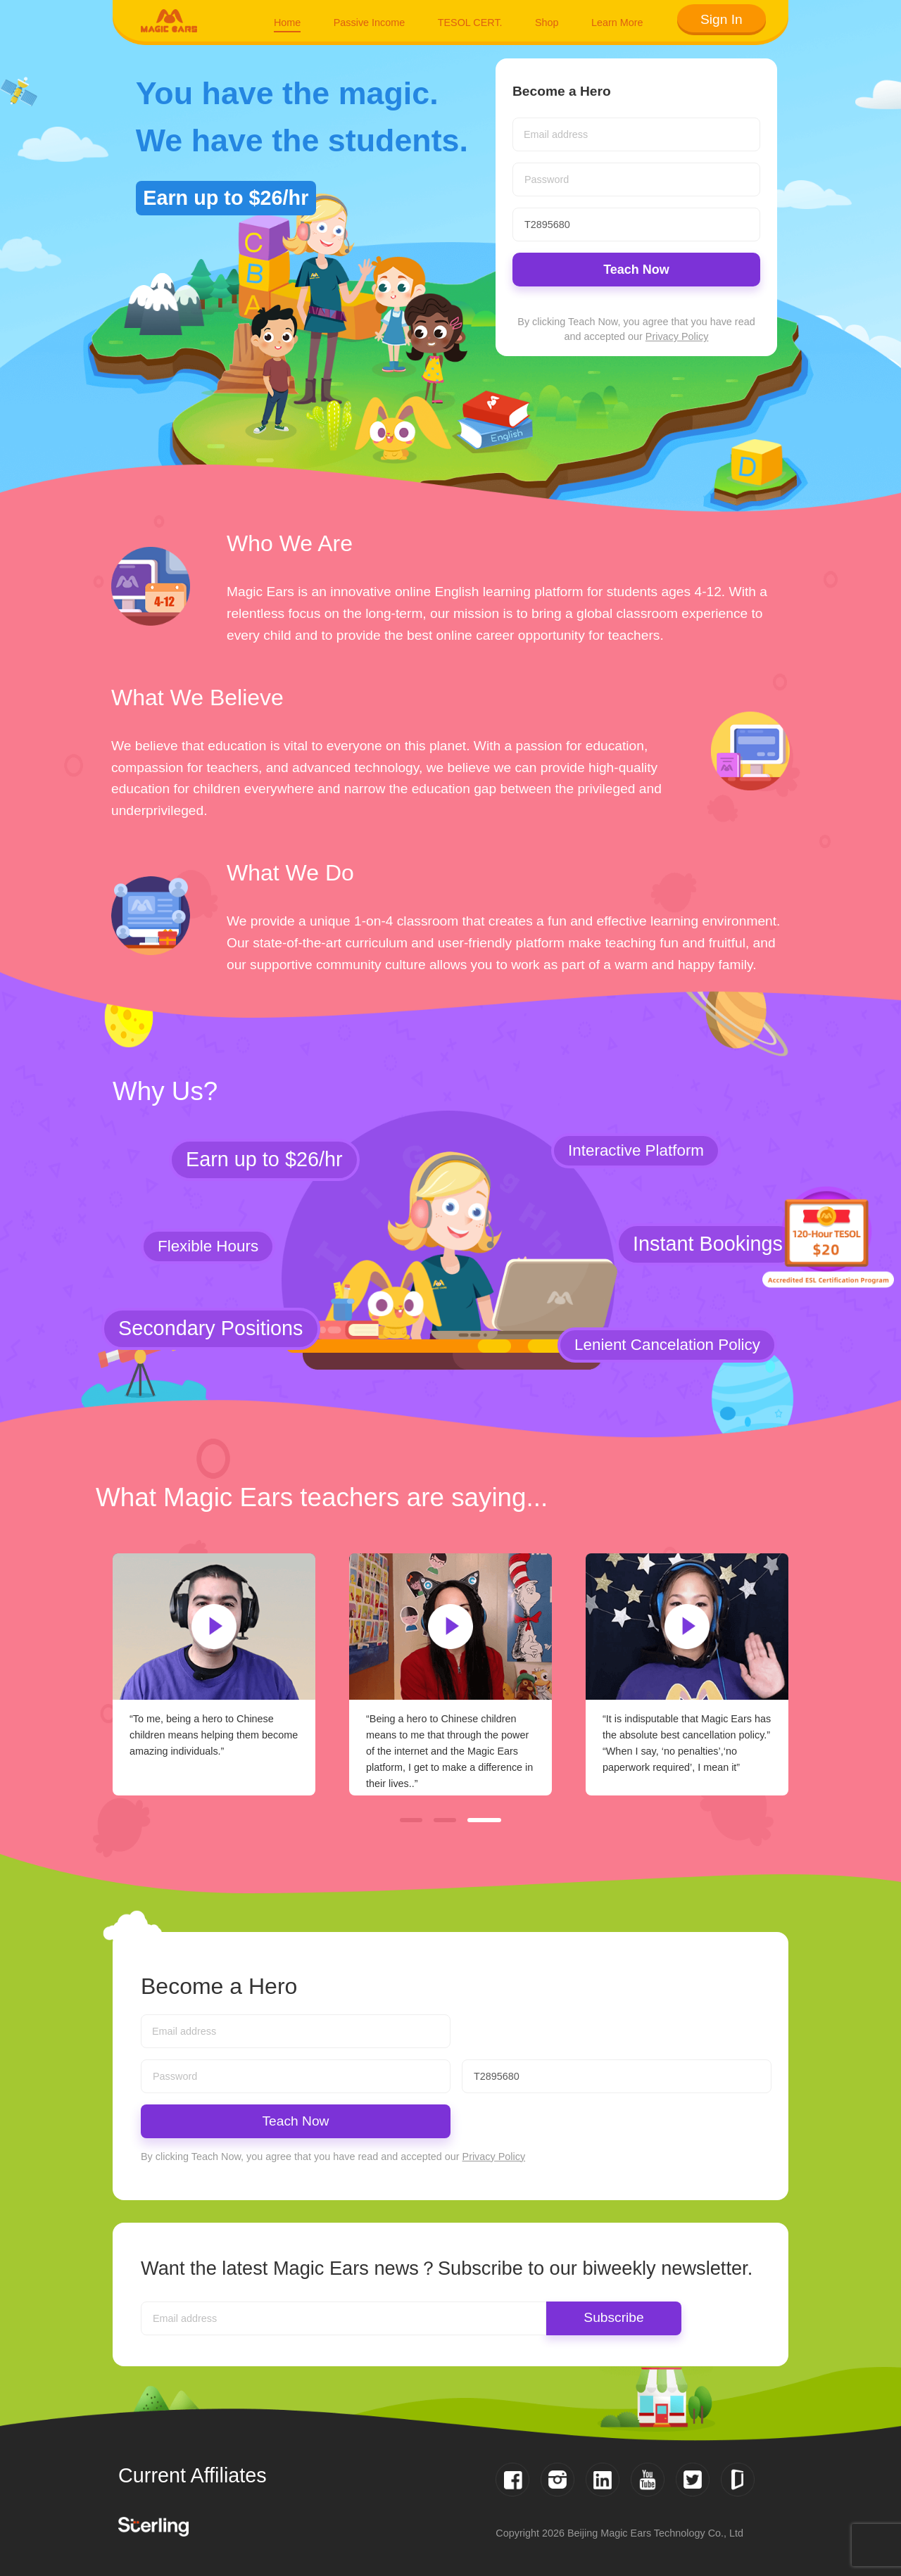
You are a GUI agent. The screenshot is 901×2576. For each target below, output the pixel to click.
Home (287, 22)
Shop (547, 22)
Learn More (617, 22)
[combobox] (636, 134)
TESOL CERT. (470, 22)
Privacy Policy (677, 336)
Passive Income (369, 22)
